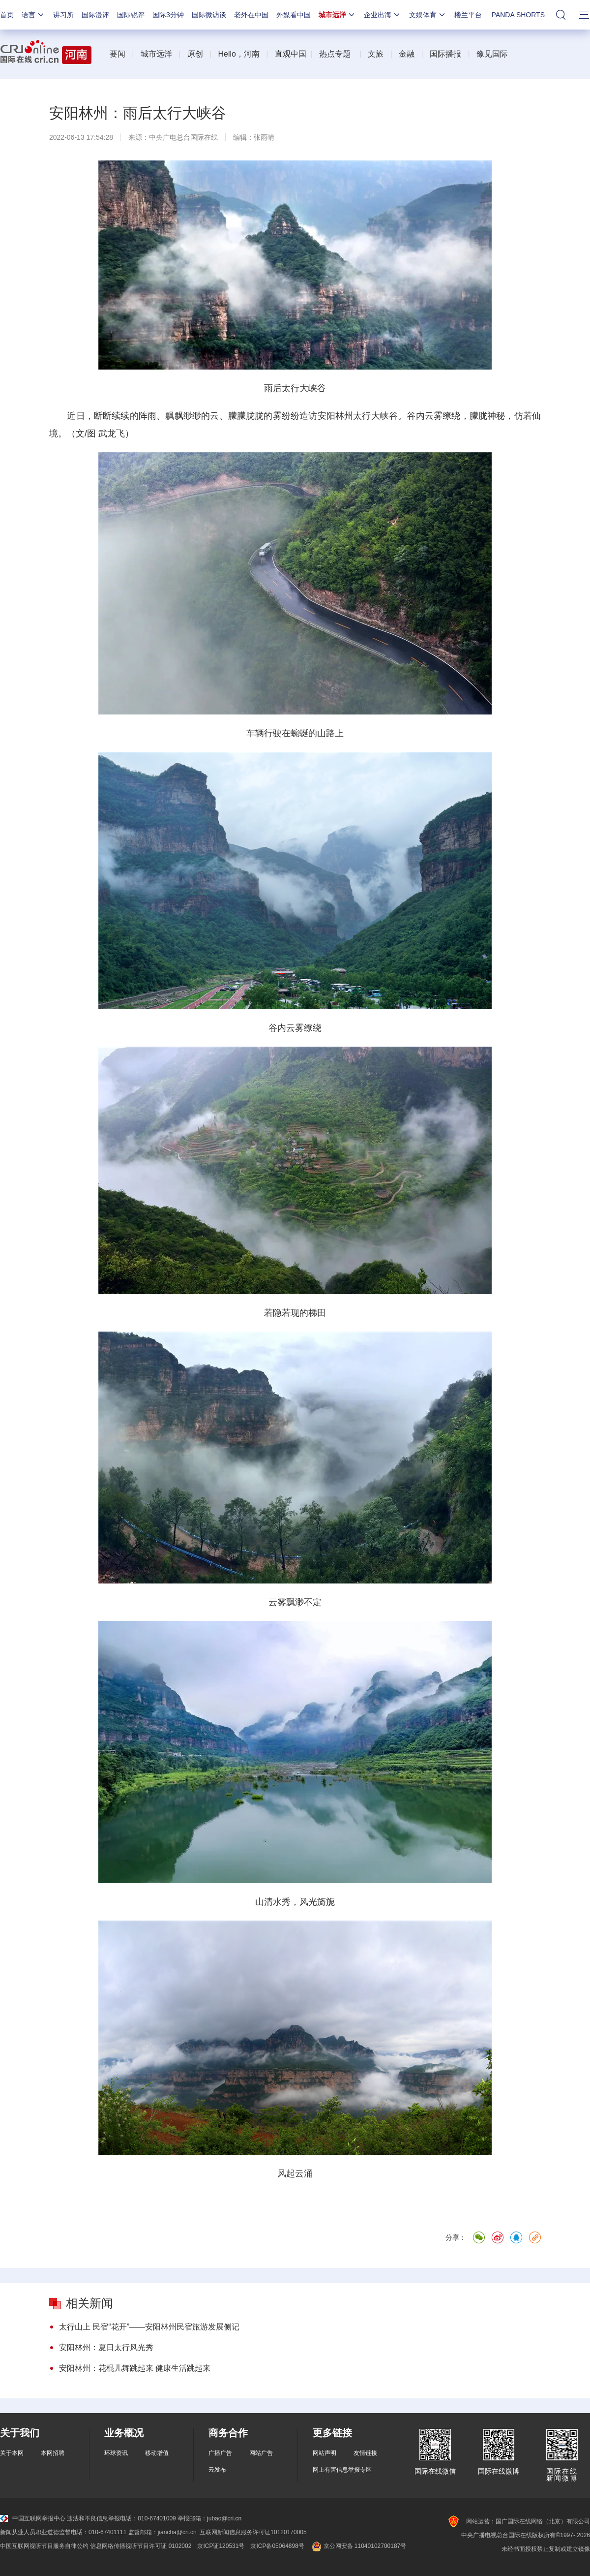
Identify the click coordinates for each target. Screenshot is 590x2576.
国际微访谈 (209, 15)
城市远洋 (337, 15)
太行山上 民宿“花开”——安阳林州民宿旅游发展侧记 (149, 2327)
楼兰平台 (468, 15)
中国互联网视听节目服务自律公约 (44, 2546)
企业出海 (382, 15)
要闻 (117, 54)
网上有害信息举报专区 (342, 2469)
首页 (7, 15)
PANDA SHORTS (518, 15)
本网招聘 (52, 2453)
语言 (33, 15)
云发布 (217, 2469)
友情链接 (365, 2453)
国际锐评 (131, 15)
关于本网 (12, 2453)
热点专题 (335, 54)
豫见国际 (492, 54)
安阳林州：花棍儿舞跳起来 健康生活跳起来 (134, 2368)
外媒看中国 (293, 15)
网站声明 (324, 2453)
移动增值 (157, 2453)
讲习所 (63, 15)
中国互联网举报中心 (32, 2518)
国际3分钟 (168, 15)
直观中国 (290, 54)
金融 (406, 54)
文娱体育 (427, 15)
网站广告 (261, 2453)
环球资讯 (116, 2453)
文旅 (376, 54)
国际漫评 (95, 15)
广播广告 (220, 2453)
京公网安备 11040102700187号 (358, 2546)
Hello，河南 (238, 54)
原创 (195, 54)
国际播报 (445, 54)
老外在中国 (251, 15)
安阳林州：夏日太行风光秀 (106, 2347)
